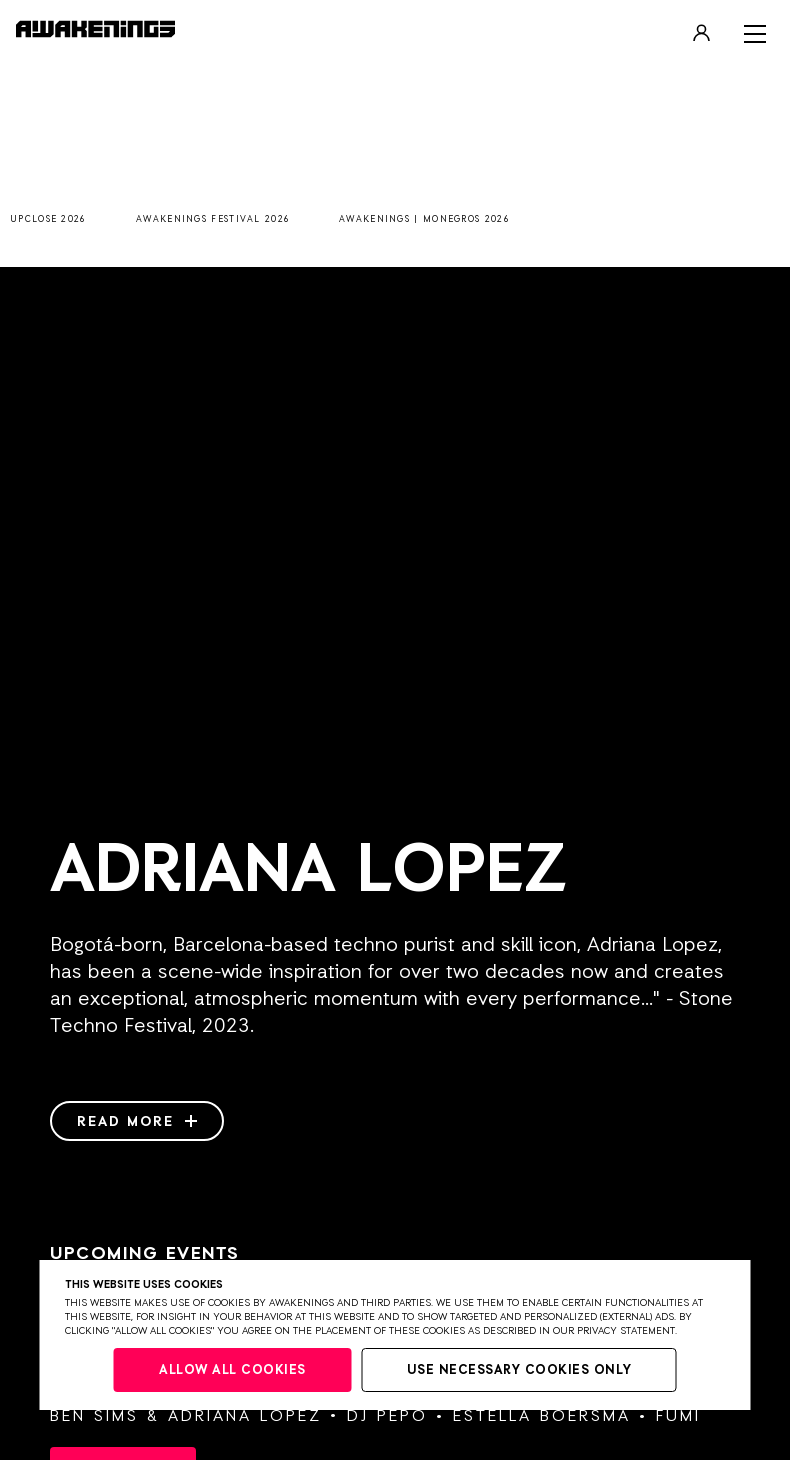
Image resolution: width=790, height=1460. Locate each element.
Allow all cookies (232, 1370)
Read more (137, 1122)
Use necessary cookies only (519, 1370)
